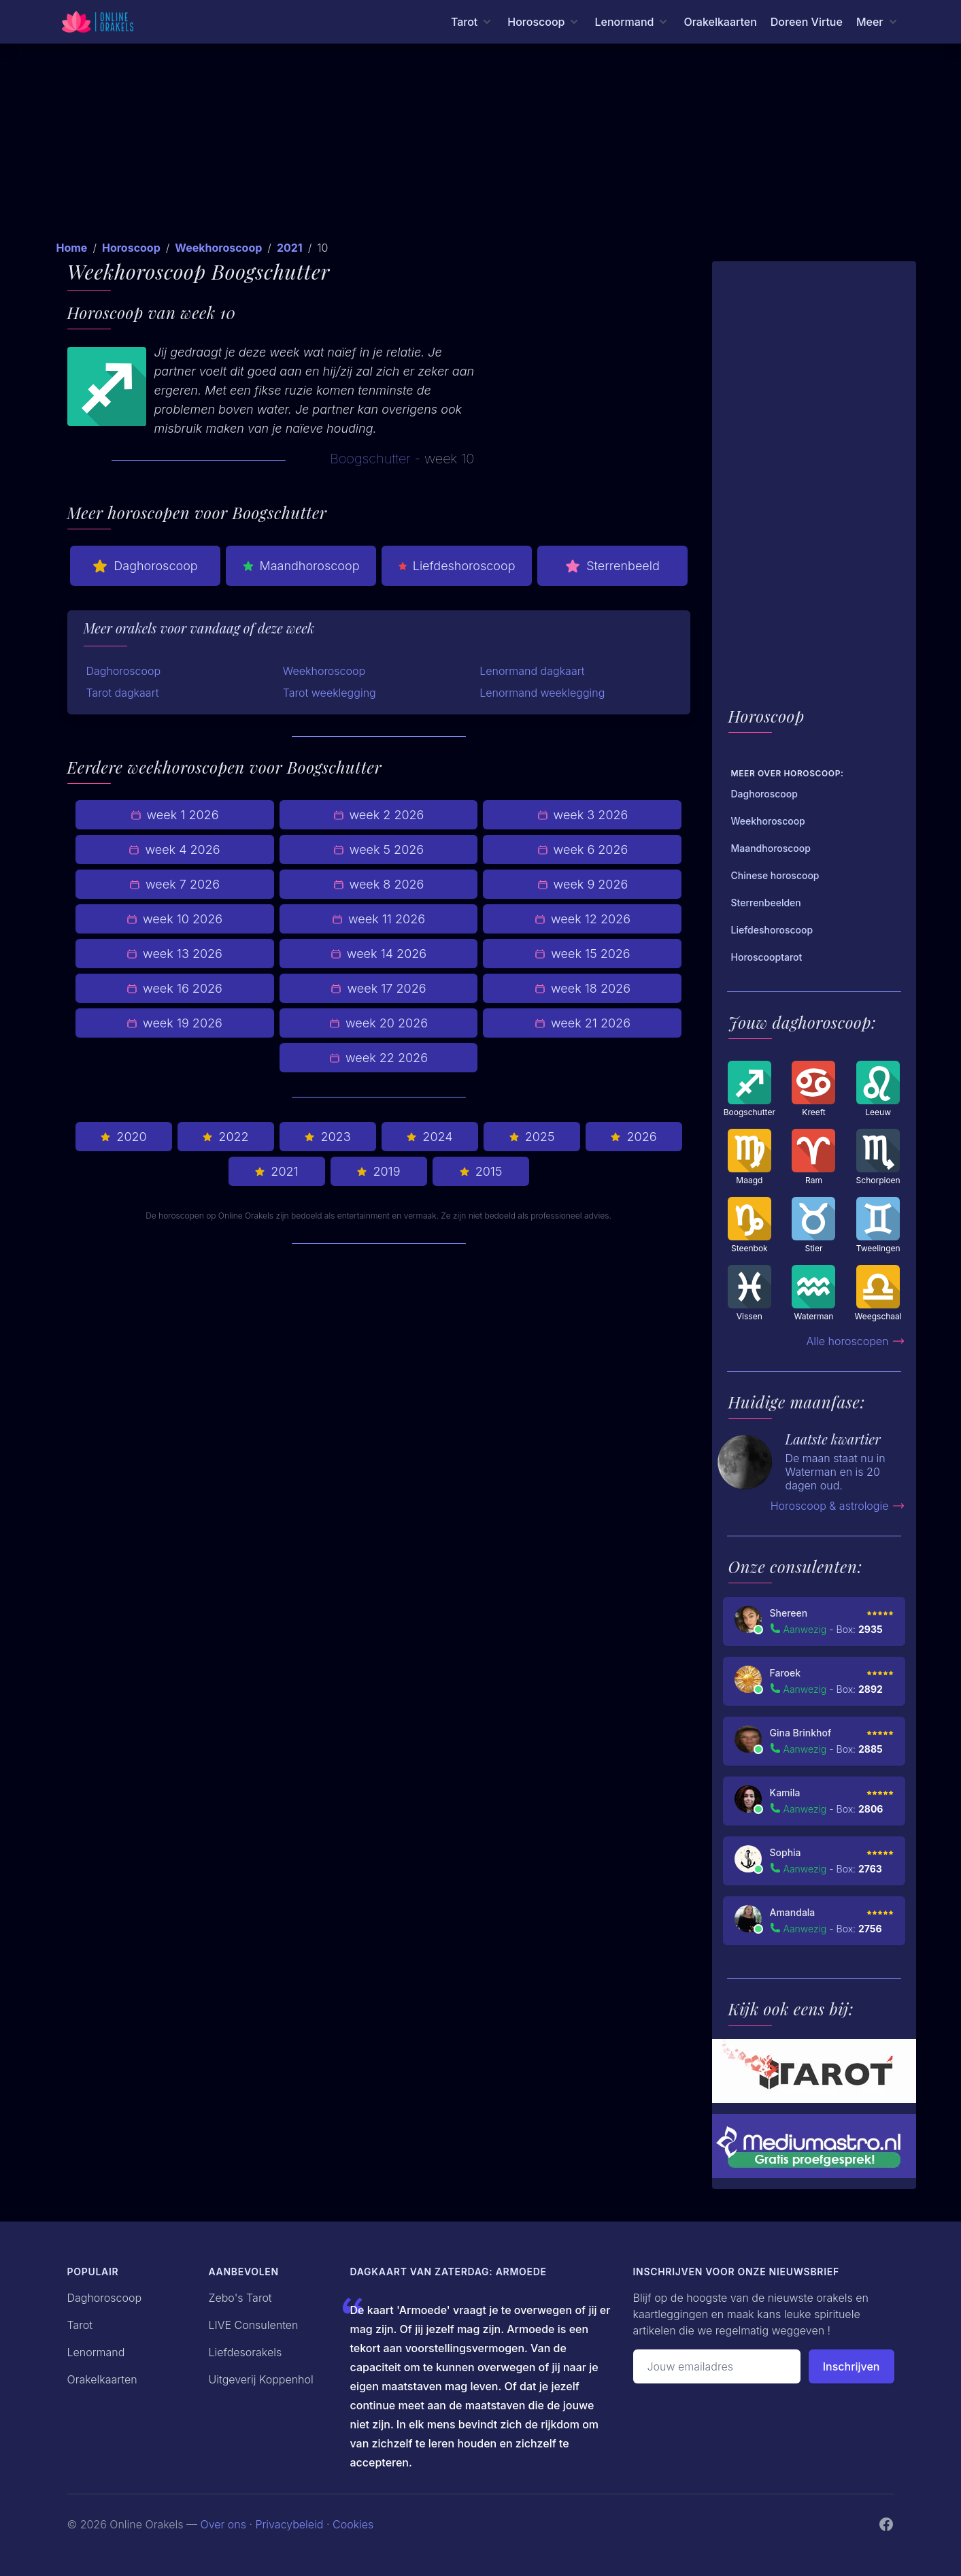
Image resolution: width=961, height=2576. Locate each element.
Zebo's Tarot (240, 2298)
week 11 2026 (378, 919)
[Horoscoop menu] (544, 22)
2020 (123, 1136)
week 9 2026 (582, 884)
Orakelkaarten (720, 22)
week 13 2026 (174, 953)
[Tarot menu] (472, 22)
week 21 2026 (582, 1023)
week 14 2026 (378, 953)
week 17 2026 (378, 988)
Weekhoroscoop (218, 247)
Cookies (353, 2524)
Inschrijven (851, 2366)
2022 (225, 1136)
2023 (327, 1136)
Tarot (80, 2325)
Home (72, 247)
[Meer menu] (878, 22)
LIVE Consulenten (254, 2325)
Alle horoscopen (856, 1341)
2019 (378, 1171)
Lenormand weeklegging (542, 692)
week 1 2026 (175, 815)
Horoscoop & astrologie (838, 1506)
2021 (290, 247)
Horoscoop (131, 247)
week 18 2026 (582, 988)
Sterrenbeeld (612, 566)
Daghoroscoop (144, 566)
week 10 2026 (174, 919)
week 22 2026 (378, 1058)
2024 (429, 1136)
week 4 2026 (174, 849)
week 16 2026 (174, 988)
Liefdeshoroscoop (457, 566)
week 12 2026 (582, 919)
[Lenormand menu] (632, 22)
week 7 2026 (174, 884)
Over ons (223, 2524)
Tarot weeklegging (329, 692)
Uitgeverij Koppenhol (261, 2379)
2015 (481, 1171)
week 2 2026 (378, 815)
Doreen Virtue (807, 22)
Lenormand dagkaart (531, 671)
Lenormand (96, 2352)
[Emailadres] (716, 2366)
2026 (633, 1136)
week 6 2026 (582, 849)
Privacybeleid (289, 2524)
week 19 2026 (174, 1023)
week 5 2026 (378, 849)
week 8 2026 (378, 884)
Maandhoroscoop (301, 566)
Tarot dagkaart (122, 692)
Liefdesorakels (245, 2352)
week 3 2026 (582, 815)
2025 (532, 1136)
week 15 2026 (582, 953)
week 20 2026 (378, 1023)
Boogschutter (370, 458)
